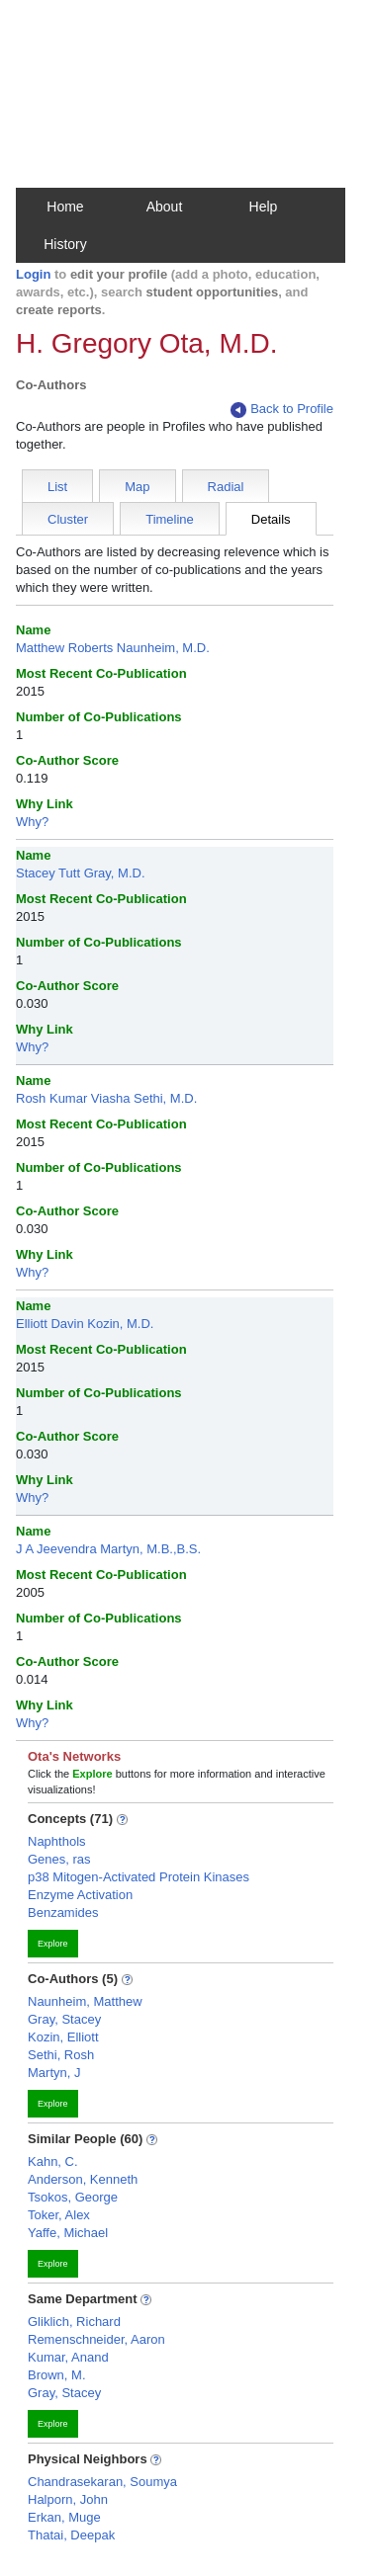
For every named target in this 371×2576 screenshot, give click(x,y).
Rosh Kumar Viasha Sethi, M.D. (106, 1098)
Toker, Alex (59, 2214)
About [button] (164, 206)
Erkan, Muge (64, 2517)
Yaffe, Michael (68, 2232)
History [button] (65, 244)
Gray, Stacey (64, 2019)
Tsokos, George (73, 2197)
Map (137, 486)
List (57, 486)
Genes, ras (59, 1859)
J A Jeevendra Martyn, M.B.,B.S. (108, 1548)
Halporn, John (68, 2499)
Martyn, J (54, 2072)
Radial (226, 486)
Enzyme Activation (80, 1894)
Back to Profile (282, 409)
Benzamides (63, 1912)
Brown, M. (57, 2375)
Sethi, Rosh (61, 2054)
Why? (32, 821)
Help (263, 206)
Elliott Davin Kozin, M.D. (84, 1323)
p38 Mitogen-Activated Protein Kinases (138, 1877)
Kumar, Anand (68, 2357)
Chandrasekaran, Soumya (102, 2481)
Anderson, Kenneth (83, 2179)
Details (271, 519)
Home (64, 206)
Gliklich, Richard (74, 2321)
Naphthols (57, 1841)
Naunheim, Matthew (85, 2001)
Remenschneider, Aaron (96, 2339)
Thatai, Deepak (71, 2535)
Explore (53, 1944)
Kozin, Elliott (63, 2037)
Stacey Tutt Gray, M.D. (80, 873)
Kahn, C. (53, 2161)
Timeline (169, 519)
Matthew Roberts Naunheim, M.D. (113, 647)
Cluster (67, 519)
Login (33, 274)
